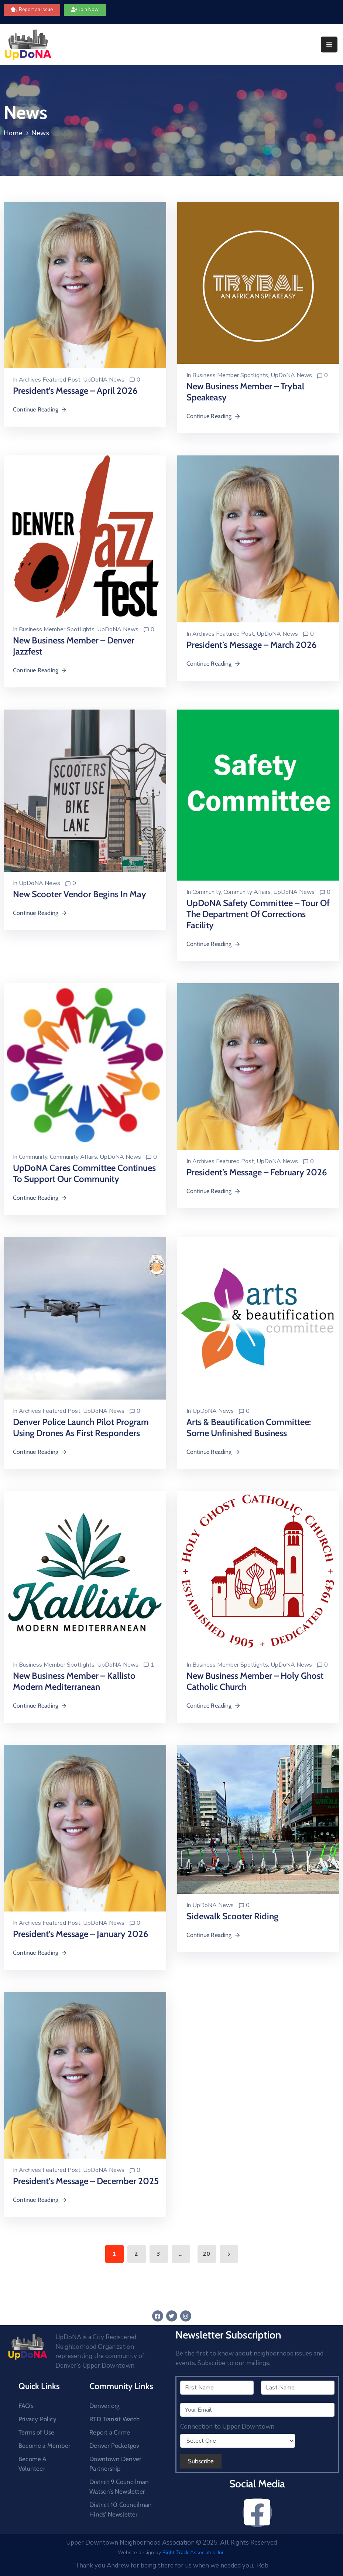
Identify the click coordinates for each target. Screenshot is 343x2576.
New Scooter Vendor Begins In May (79, 894)
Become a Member (44, 2445)
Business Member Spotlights (230, 375)
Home (13, 133)
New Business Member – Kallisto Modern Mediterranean (74, 1681)
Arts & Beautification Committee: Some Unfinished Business (248, 1427)
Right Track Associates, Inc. (194, 2552)
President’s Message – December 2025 (86, 2181)
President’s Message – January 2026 (80, 1933)
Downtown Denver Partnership (115, 2463)
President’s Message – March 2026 (251, 644)
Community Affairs (247, 892)
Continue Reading (40, 409)
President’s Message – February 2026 (256, 1172)
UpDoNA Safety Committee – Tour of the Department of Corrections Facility (258, 914)
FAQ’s (26, 2405)
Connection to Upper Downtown (227, 2427)
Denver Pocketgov (114, 2445)
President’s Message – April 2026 (75, 390)
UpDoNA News (103, 380)
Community (206, 892)
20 (206, 2254)
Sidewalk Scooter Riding (232, 1916)
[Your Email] (257, 2410)
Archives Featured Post (49, 380)
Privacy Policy (37, 2419)
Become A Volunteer (32, 2463)
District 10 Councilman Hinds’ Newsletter (120, 2509)
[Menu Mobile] (329, 44)
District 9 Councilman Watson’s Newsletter (119, 2486)
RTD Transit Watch (114, 2419)
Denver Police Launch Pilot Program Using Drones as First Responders (81, 1427)
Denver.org (104, 2405)
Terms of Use (36, 2432)
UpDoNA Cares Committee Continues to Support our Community (84, 1173)
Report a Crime (109, 2432)
